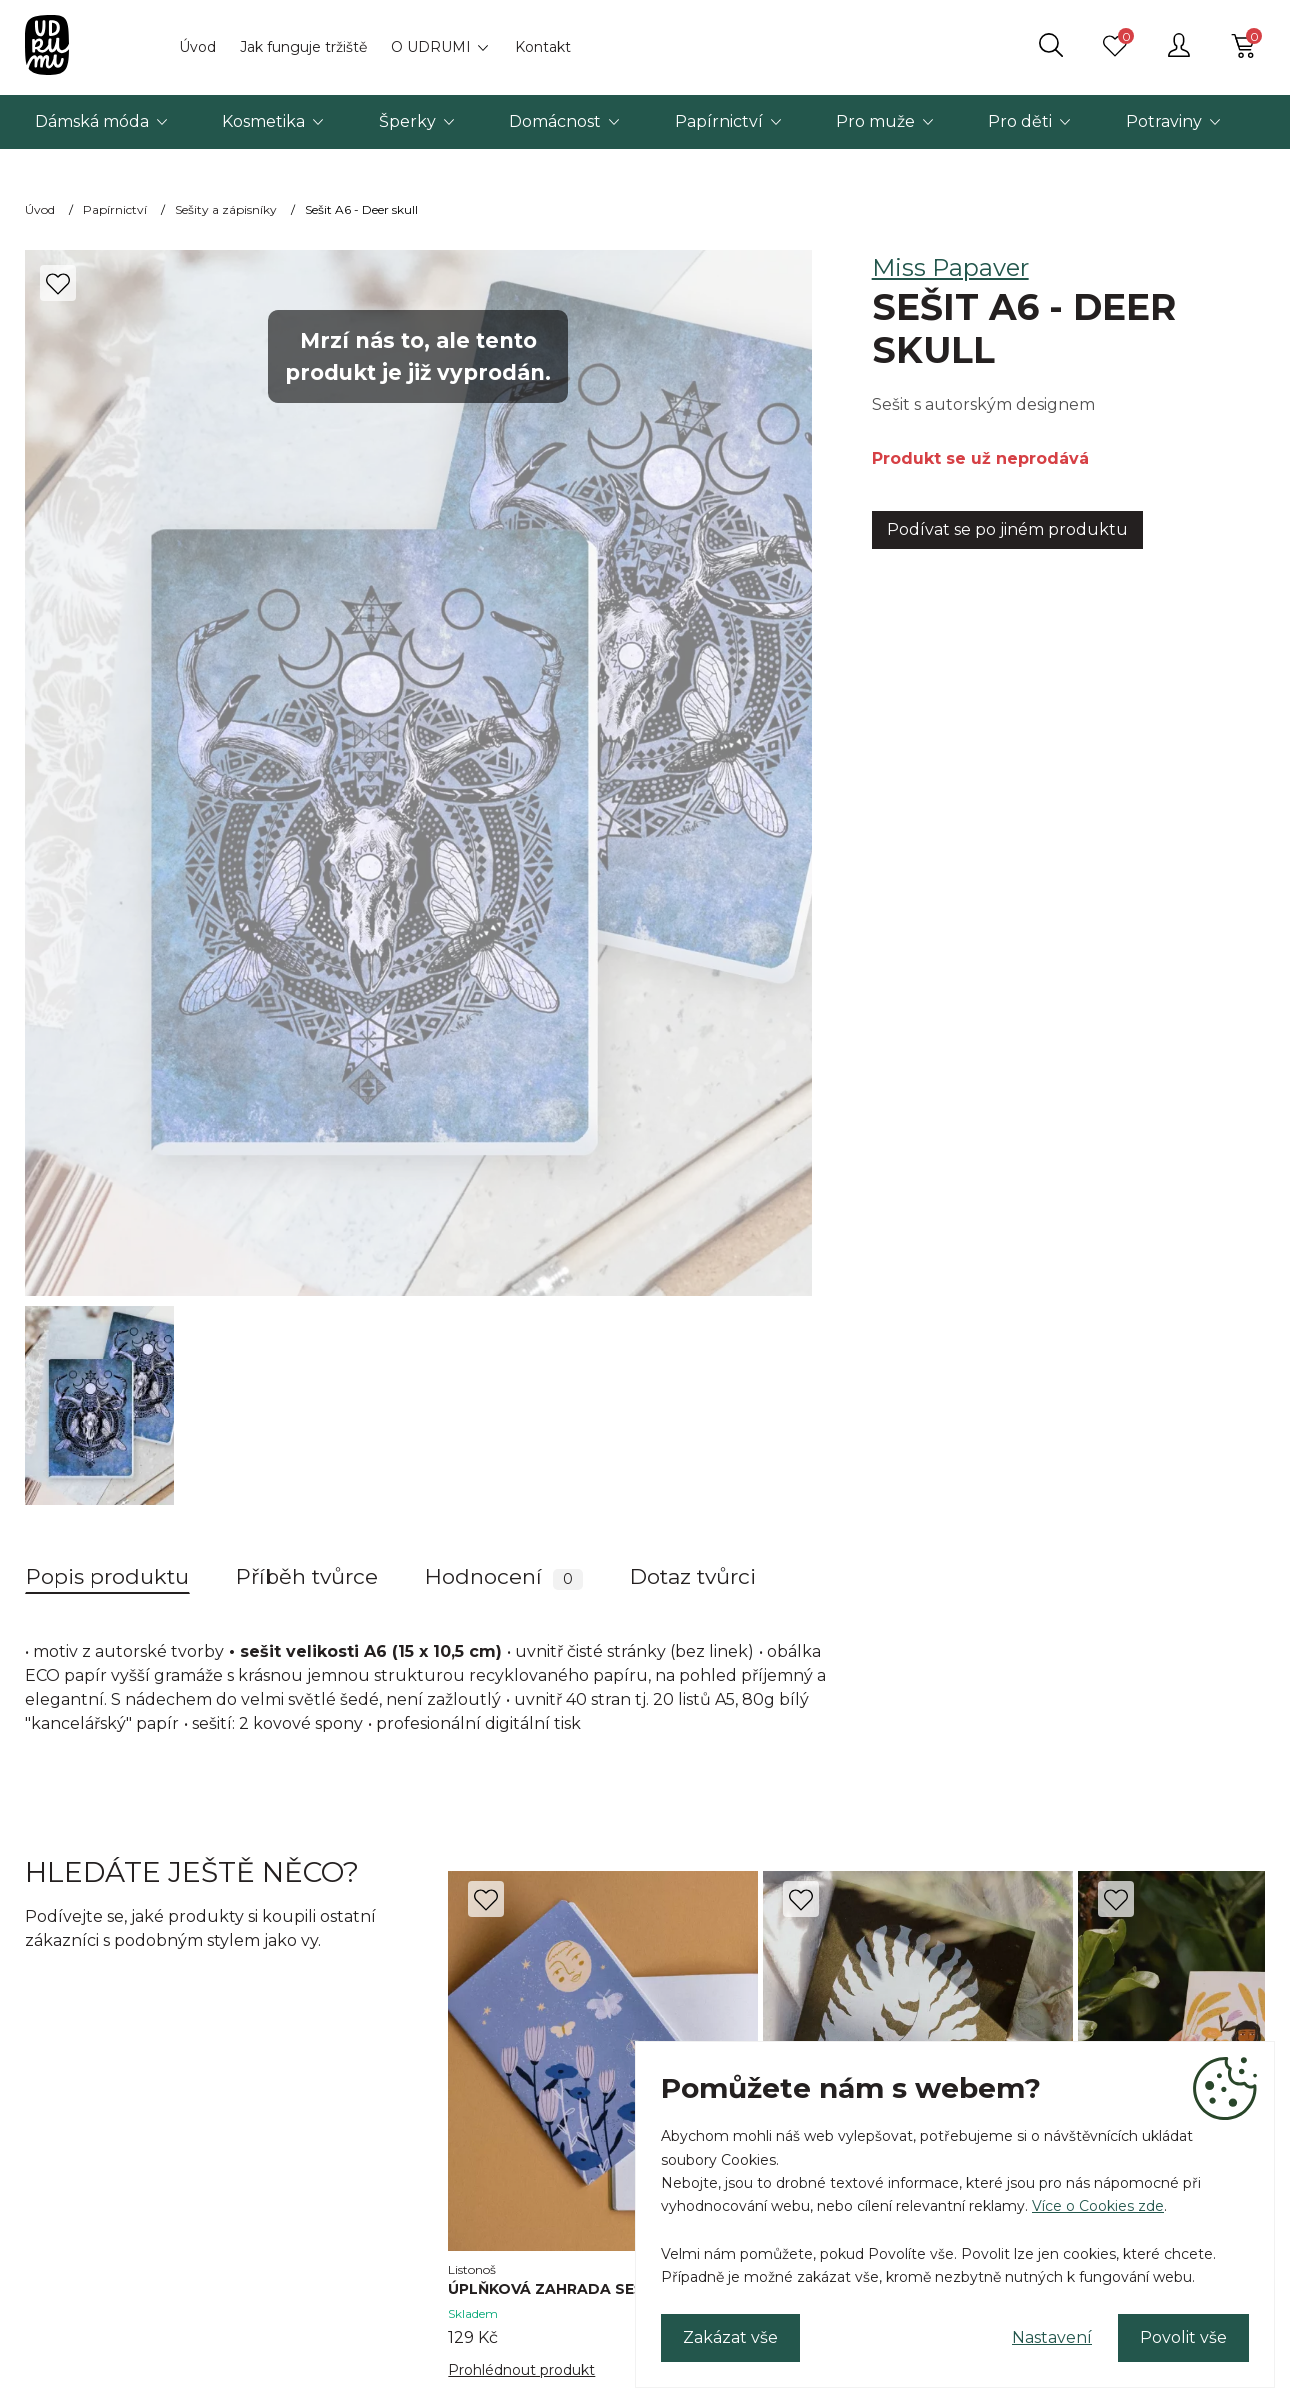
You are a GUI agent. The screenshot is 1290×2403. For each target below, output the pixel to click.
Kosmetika (263, 121)
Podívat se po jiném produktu (1007, 529)
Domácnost (555, 121)
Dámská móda (92, 121)
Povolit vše (1183, 2337)
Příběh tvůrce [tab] (307, 1576)
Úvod (197, 47)
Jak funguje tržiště (303, 47)
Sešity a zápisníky (226, 209)
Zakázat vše (730, 2337)
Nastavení (1052, 2337)
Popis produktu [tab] (107, 1576)
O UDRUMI (431, 47)
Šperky (407, 121)
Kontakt (543, 47)
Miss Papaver (950, 267)
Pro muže (875, 121)
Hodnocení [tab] (504, 1577)
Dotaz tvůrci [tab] (693, 1576)
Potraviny (1164, 121)
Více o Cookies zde (1098, 2206)
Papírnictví (719, 121)
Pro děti (1020, 121)
